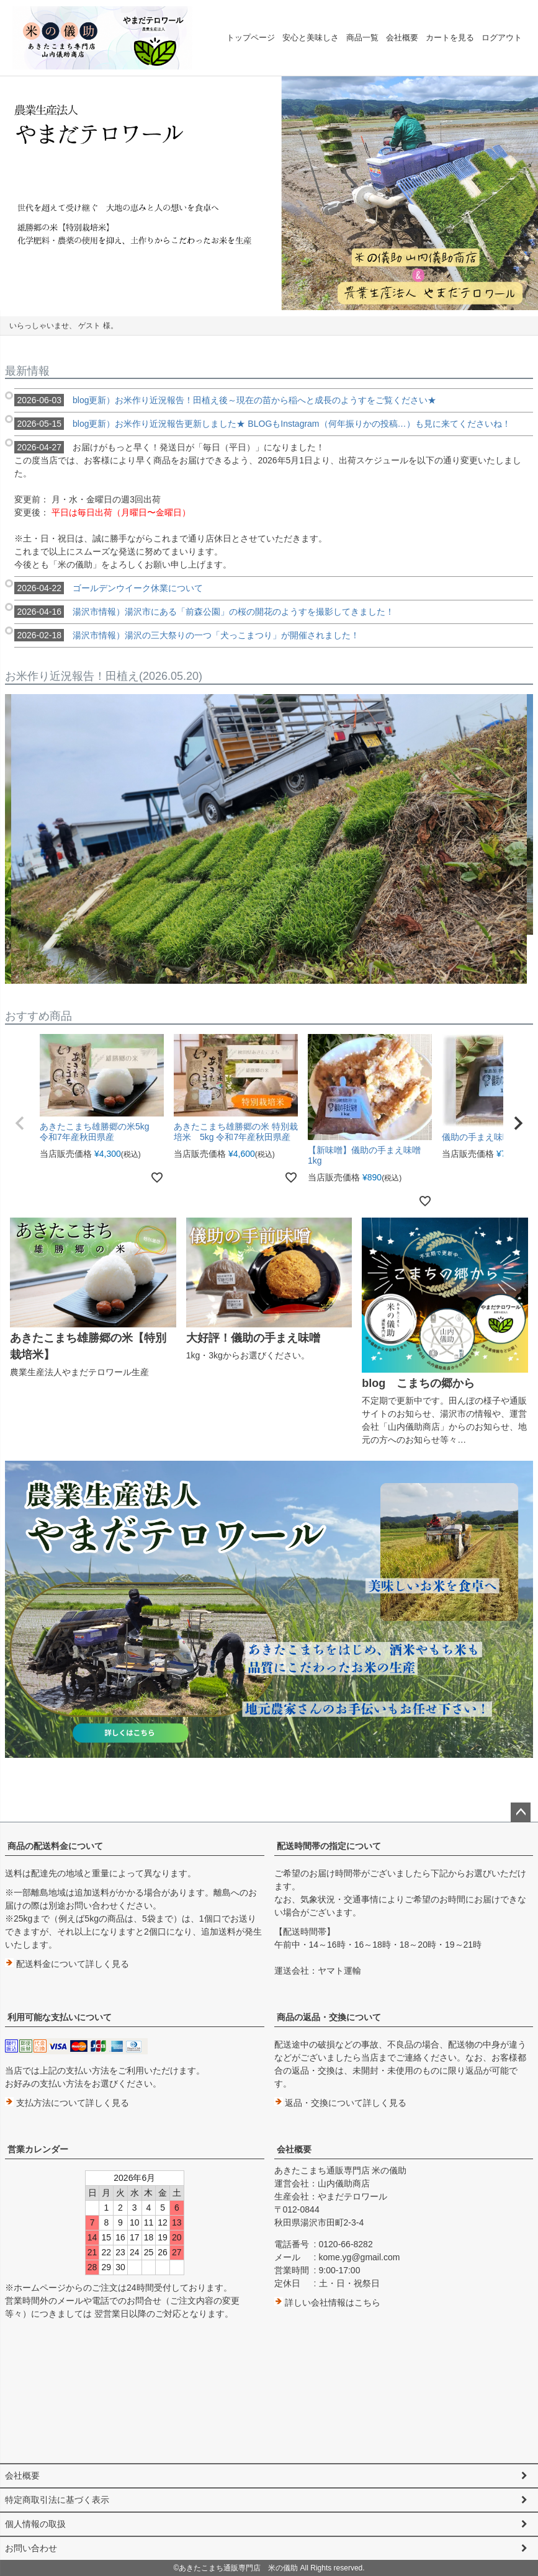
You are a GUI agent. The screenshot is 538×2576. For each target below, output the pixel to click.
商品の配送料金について (55, 1846)
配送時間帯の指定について (329, 1846)
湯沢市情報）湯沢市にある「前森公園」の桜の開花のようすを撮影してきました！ (204, 611)
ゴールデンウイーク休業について (108, 588)
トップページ (250, 37)
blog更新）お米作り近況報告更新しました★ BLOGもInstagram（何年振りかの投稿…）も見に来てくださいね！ (262, 423)
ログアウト (502, 37)
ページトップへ (521, 1812)
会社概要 (402, 37)
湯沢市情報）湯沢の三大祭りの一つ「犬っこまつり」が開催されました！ (186, 635)
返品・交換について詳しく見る (340, 2103)
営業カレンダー (37, 2149)
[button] (20, 1123)
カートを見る (450, 37)
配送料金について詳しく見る (67, 1964)
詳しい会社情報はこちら (327, 2302)
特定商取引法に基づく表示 (57, 2500)
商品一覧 (362, 37)
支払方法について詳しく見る (67, 2103)
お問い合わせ (31, 2548)
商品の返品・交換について (329, 2017)
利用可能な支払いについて (59, 2017)
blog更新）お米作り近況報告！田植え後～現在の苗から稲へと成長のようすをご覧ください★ (225, 400)
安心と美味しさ (310, 37)
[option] (269, 193)
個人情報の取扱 (35, 2524)
